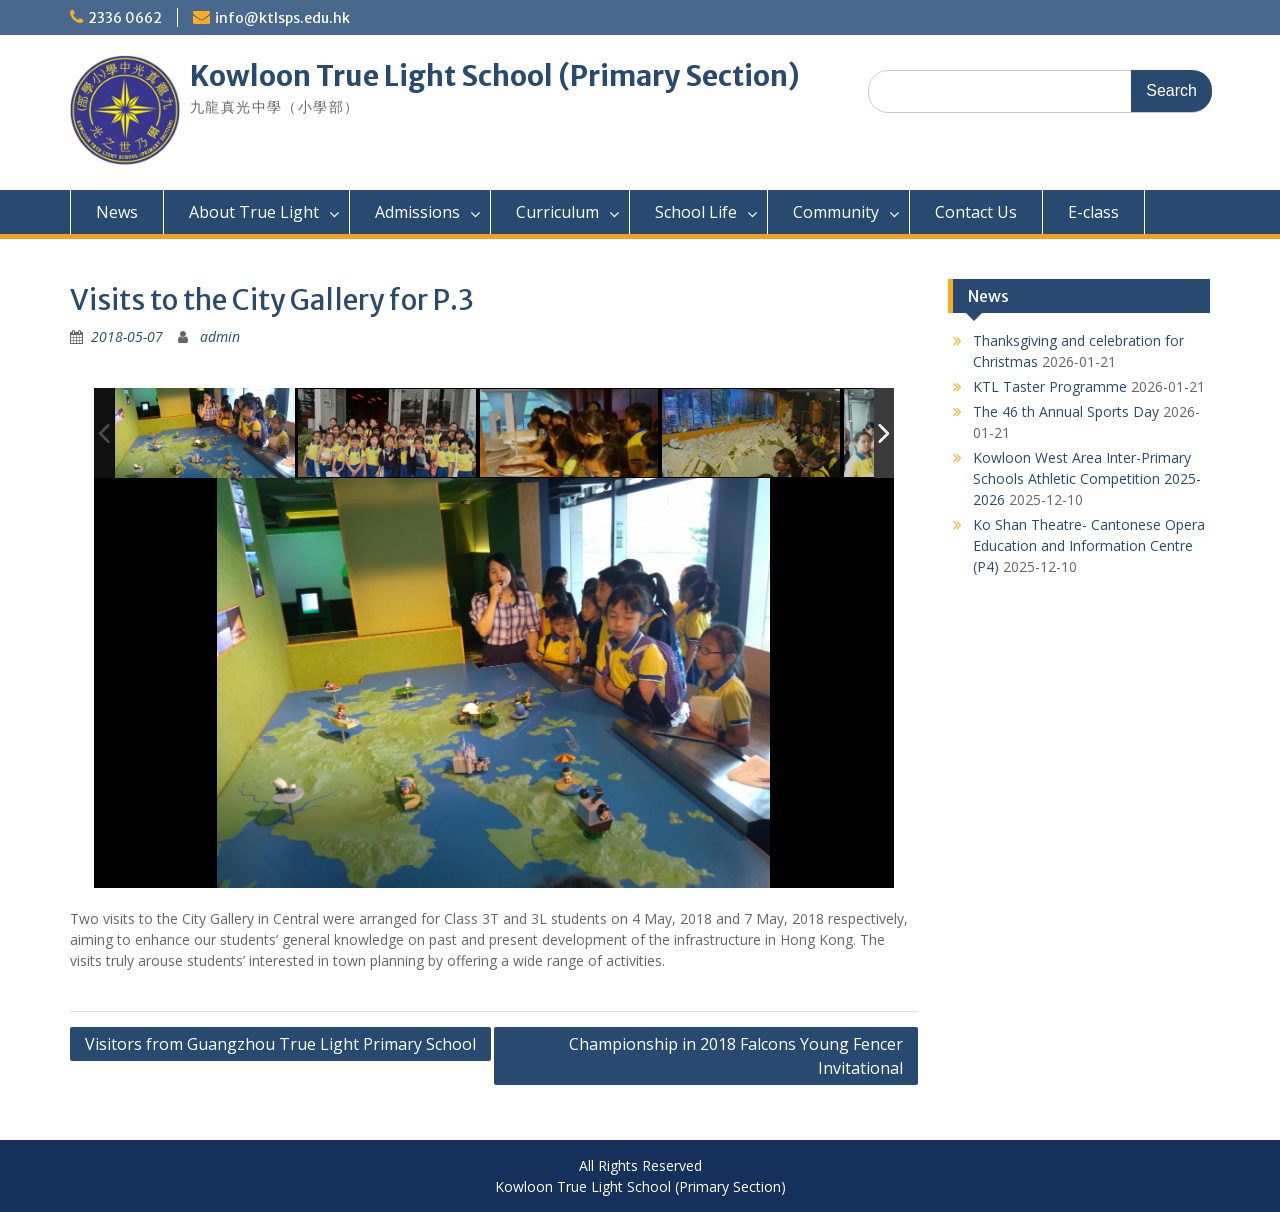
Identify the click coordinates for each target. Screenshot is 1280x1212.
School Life (696, 212)
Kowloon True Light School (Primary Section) (495, 76)
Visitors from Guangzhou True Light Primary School (280, 1044)
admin (220, 336)
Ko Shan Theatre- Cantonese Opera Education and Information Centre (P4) (1089, 545)
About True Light (254, 212)
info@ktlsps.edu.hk (282, 18)
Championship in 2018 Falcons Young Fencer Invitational (736, 1056)
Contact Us (976, 212)
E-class (1093, 212)
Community (836, 212)
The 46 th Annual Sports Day (1066, 411)
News (117, 212)
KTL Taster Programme (1050, 386)
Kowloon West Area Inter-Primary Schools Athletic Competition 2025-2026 (1087, 478)
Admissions (417, 212)
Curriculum (557, 212)
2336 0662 (125, 18)
